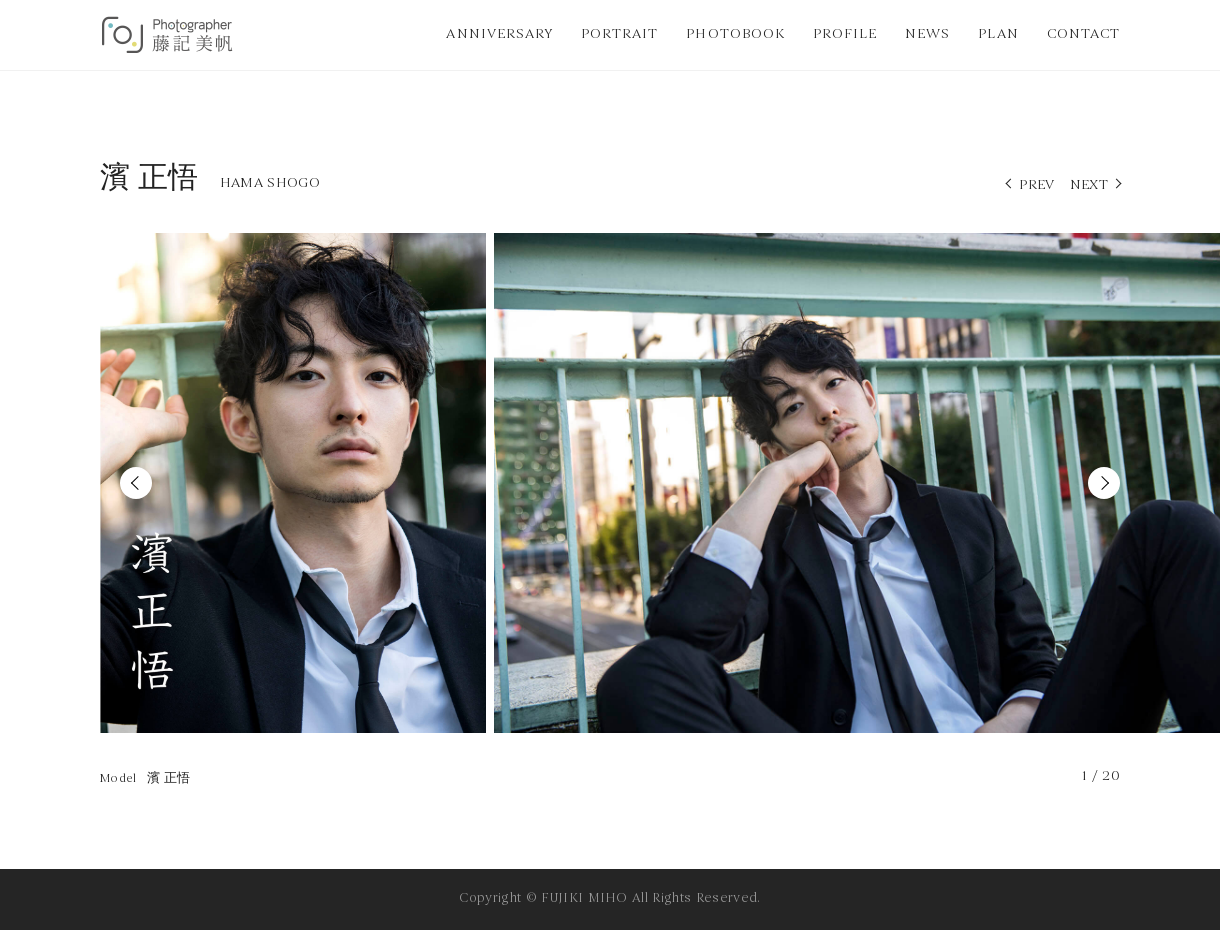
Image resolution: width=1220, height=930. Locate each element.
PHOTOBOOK (735, 34)
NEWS (927, 34)
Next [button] (1104, 483)
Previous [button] (136, 483)
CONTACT (1083, 34)
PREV (1036, 185)
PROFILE (845, 34)
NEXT (1089, 185)
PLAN (998, 34)
